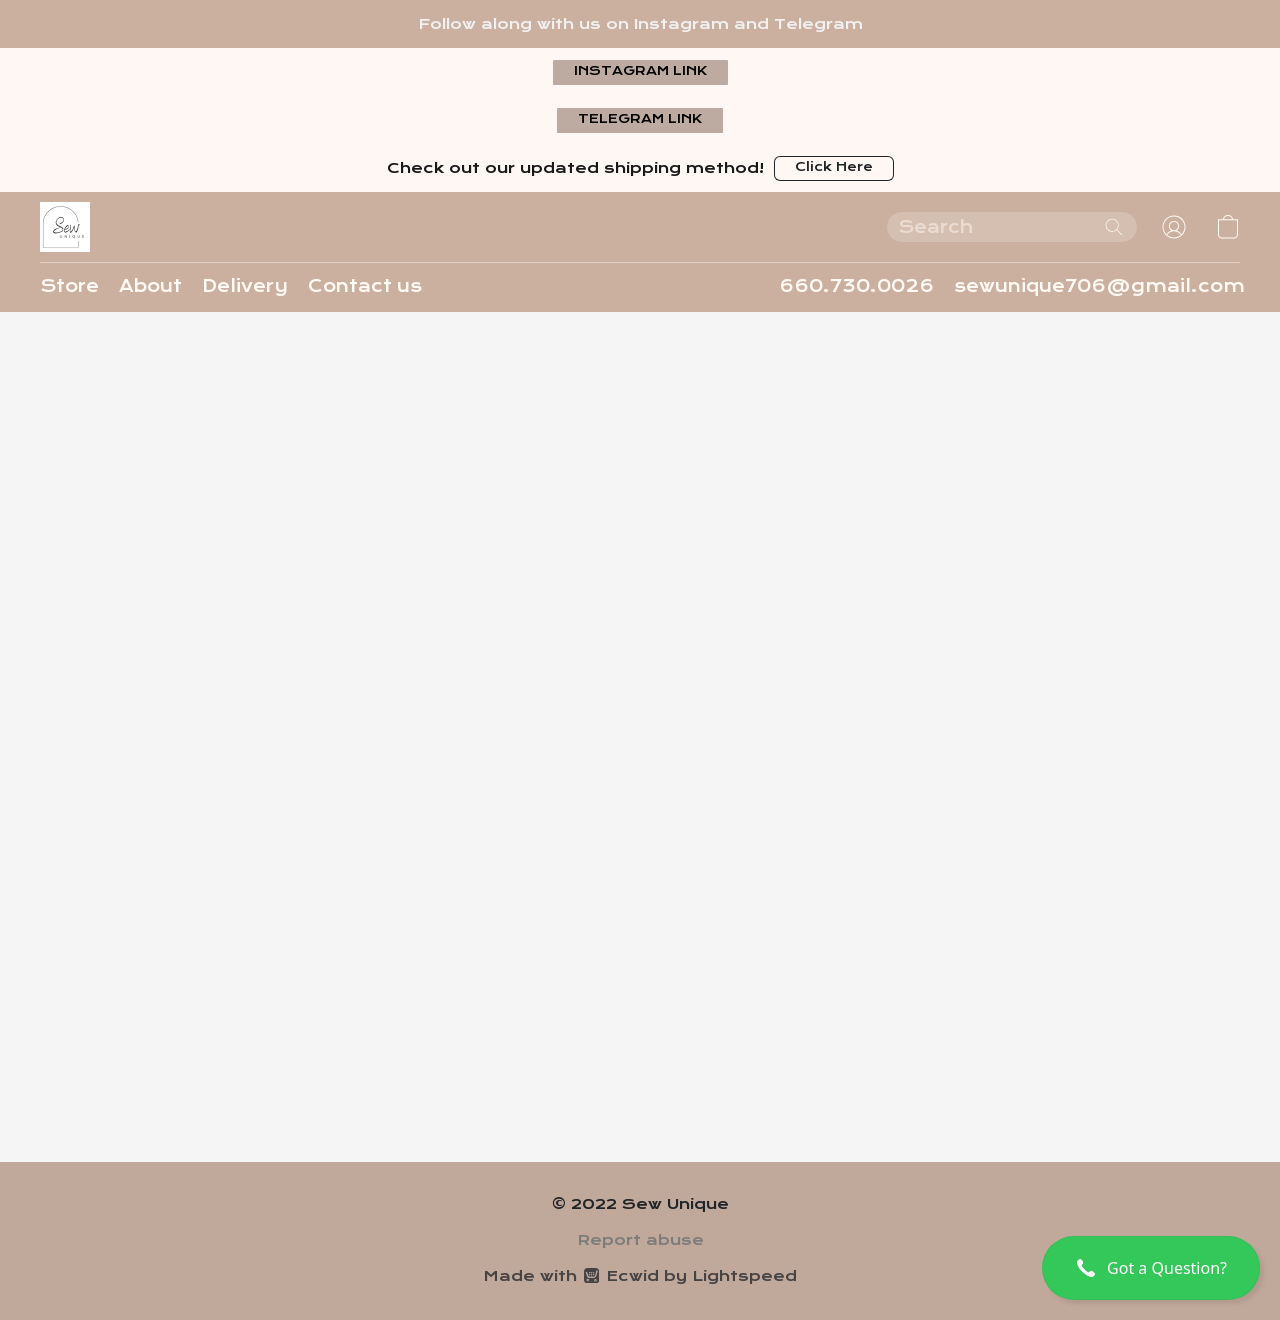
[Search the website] (1114, 227)
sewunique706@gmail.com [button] (1099, 286)
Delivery (245, 286)
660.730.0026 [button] (856, 286)
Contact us (365, 286)
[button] (640, 73)
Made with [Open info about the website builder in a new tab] (640, 1276)
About (150, 286)
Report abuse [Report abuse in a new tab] (640, 1240)
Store (69, 286)
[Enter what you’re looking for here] (1012, 227)
